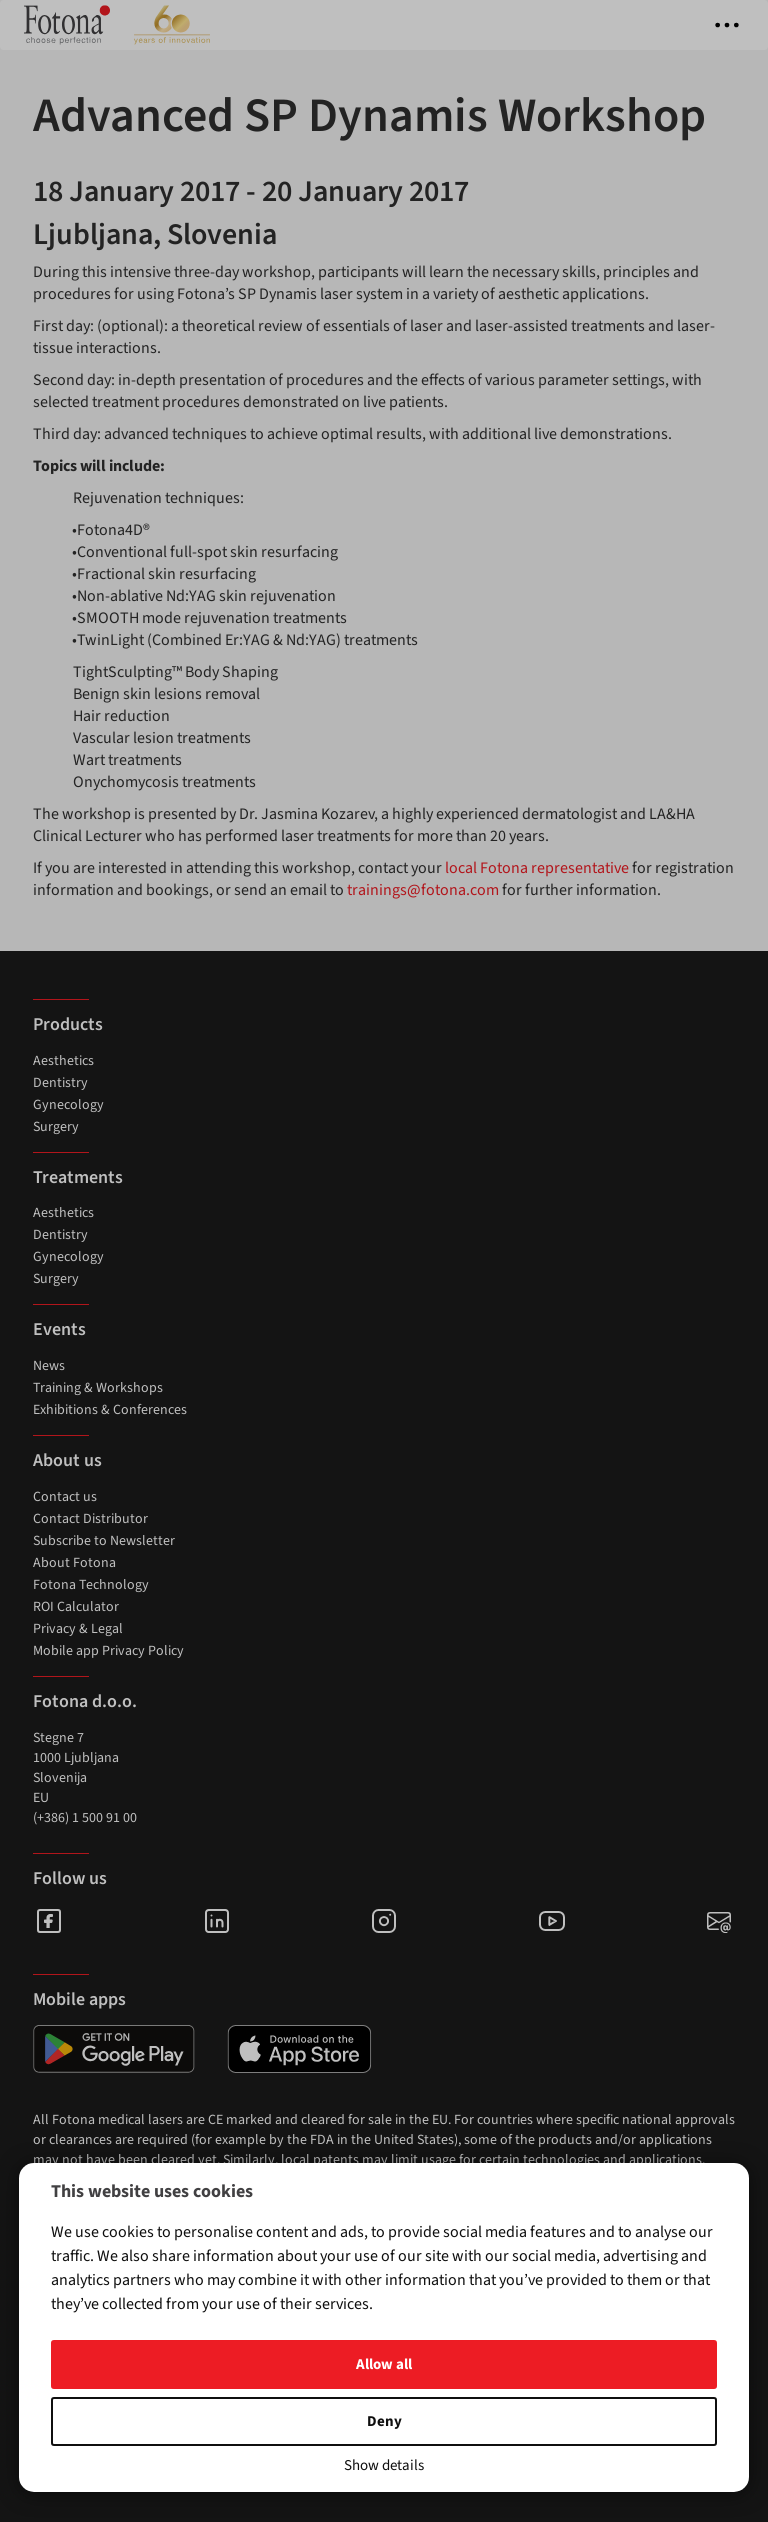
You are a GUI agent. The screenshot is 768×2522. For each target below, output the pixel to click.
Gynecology (68, 1105)
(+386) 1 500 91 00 (85, 1818)
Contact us (65, 1497)
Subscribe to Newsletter (104, 1541)
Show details (384, 2465)
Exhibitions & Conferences (110, 1410)
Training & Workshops (98, 1388)
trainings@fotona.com (423, 890)
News (49, 1366)
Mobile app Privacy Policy (108, 1651)
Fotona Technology (91, 1585)
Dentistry (60, 1083)
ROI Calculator (76, 1607)
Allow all (384, 2364)
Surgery (56, 1127)
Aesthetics (63, 1061)
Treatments (78, 1177)
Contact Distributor (90, 1519)
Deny (384, 2421)
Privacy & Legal (78, 1629)
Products (68, 1024)
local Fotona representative (537, 868)
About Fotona (74, 1563)
